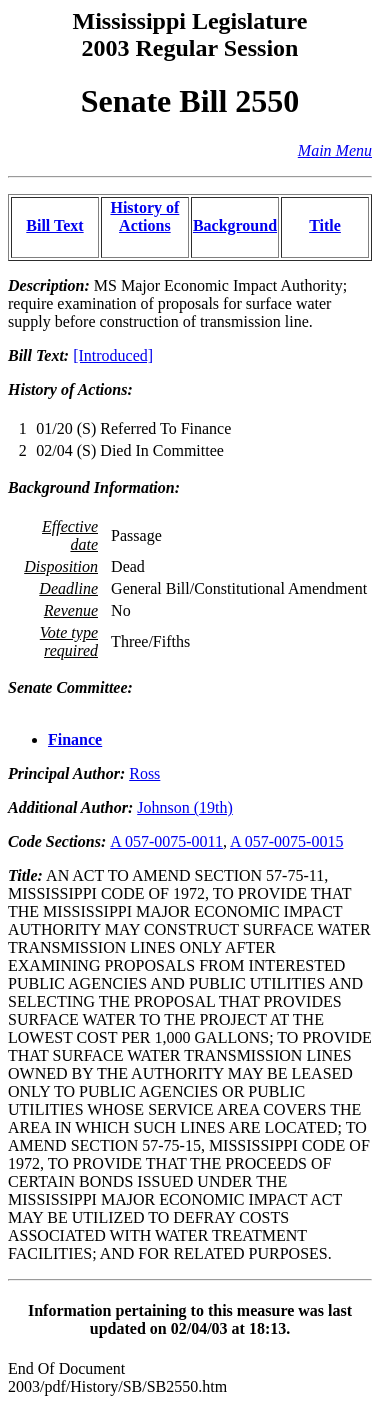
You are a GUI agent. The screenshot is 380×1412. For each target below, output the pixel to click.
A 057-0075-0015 (286, 841)
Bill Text (54, 225)
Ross (144, 773)
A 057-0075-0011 (166, 841)
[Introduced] (113, 355)
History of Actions (144, 216)
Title (325, 225)
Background (235, 225)
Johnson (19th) (185, 807)
